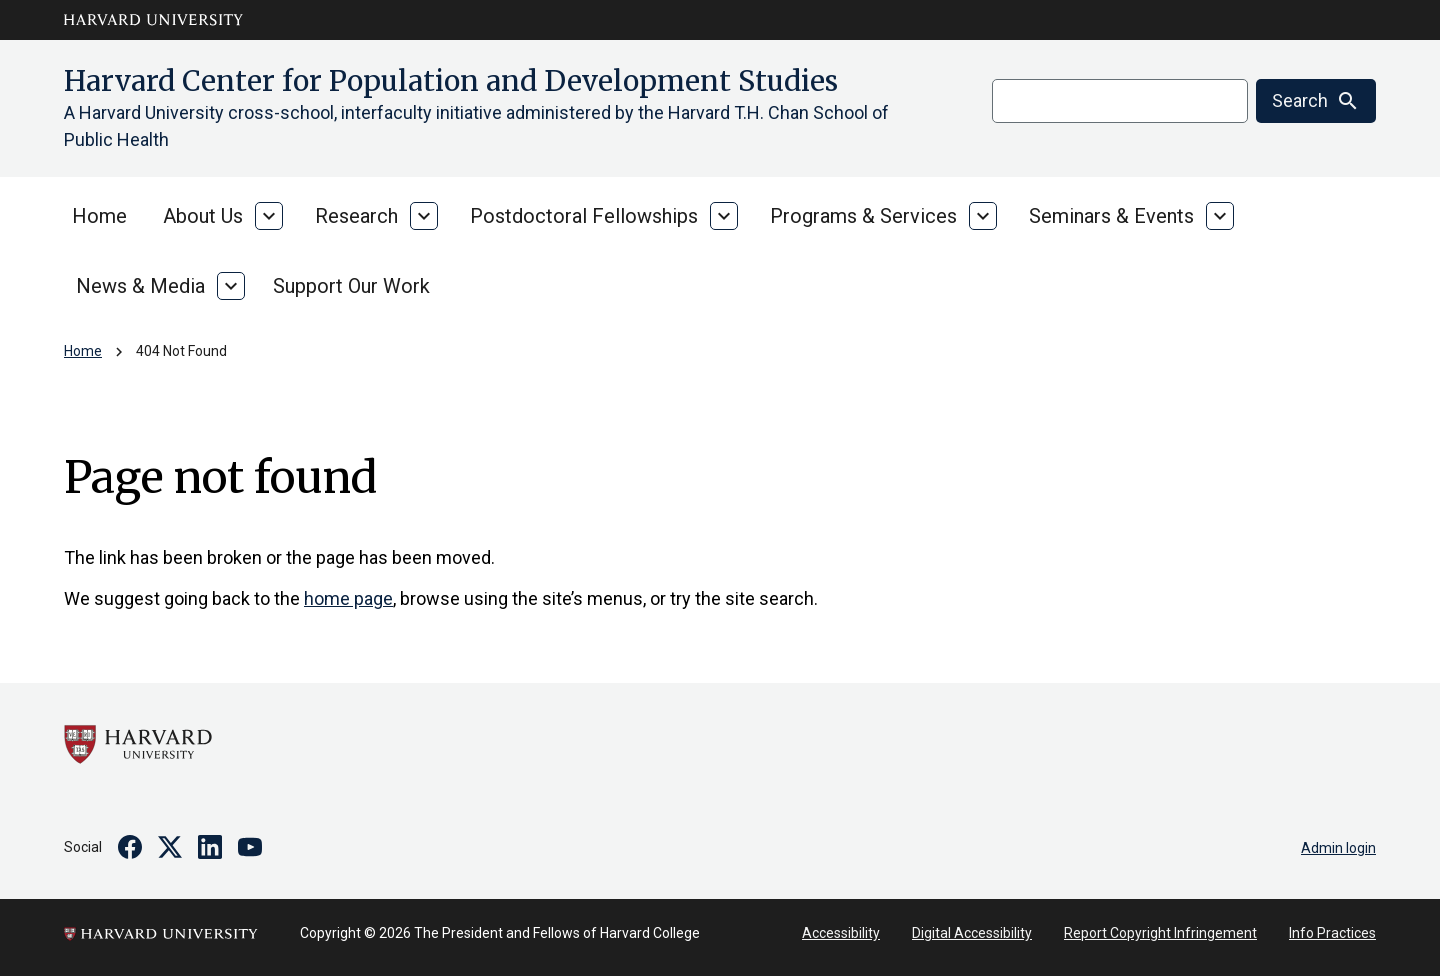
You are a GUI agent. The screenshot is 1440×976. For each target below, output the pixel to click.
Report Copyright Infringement (1160, 933)
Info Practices (1332, 933)
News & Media (140, 286)
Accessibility (841, 933)
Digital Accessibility (972, 933)
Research (356, 216)
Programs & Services (863, 216)
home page (348, 598)
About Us (203, 216)
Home (99, 216)
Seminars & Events (1111, 216)
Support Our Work (351, 286)
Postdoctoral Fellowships (584, 216)
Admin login (1338, 848)
